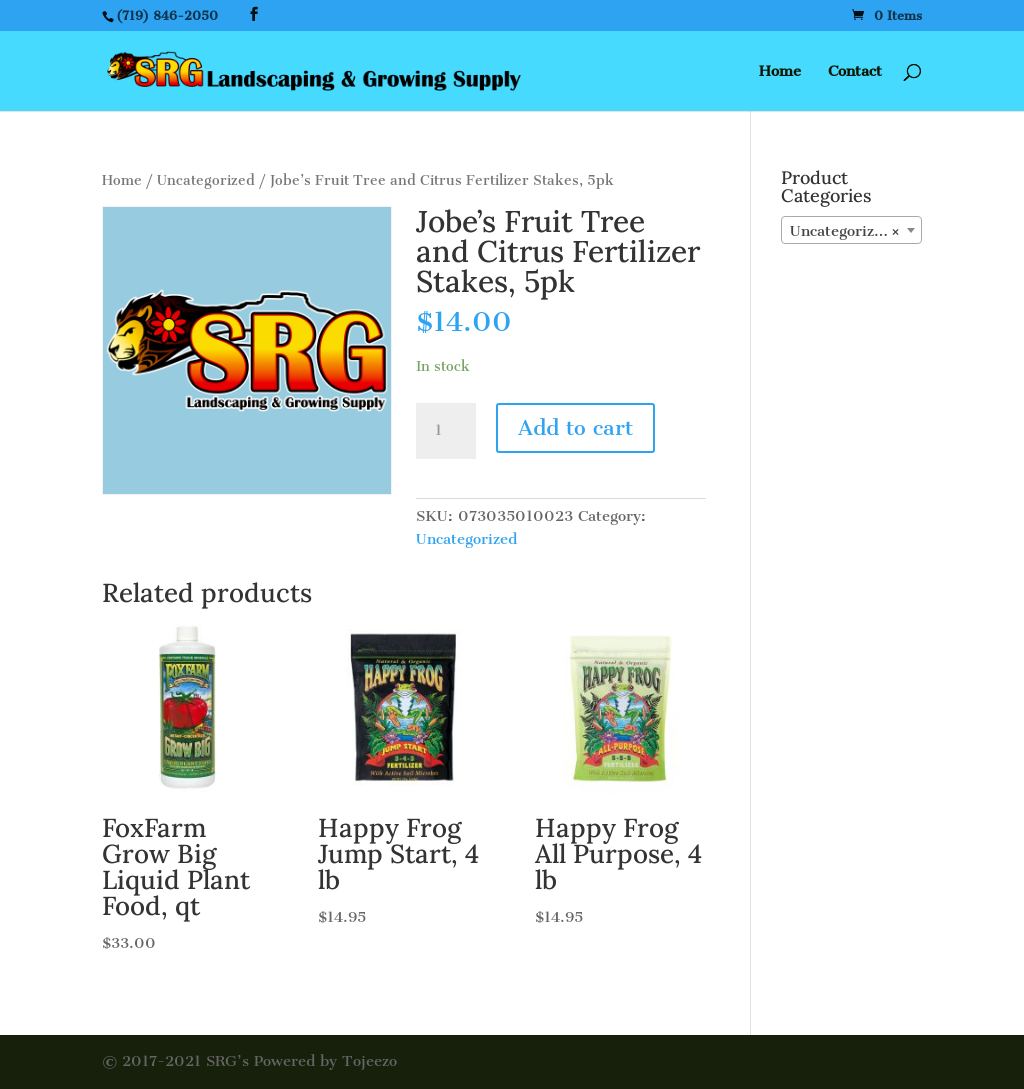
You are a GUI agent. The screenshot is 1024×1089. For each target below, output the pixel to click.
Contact (855, 72)
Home (780, 72)
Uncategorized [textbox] (845, 231)
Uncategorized (206, 180)
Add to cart (575, 427)
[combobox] (851, 230)
